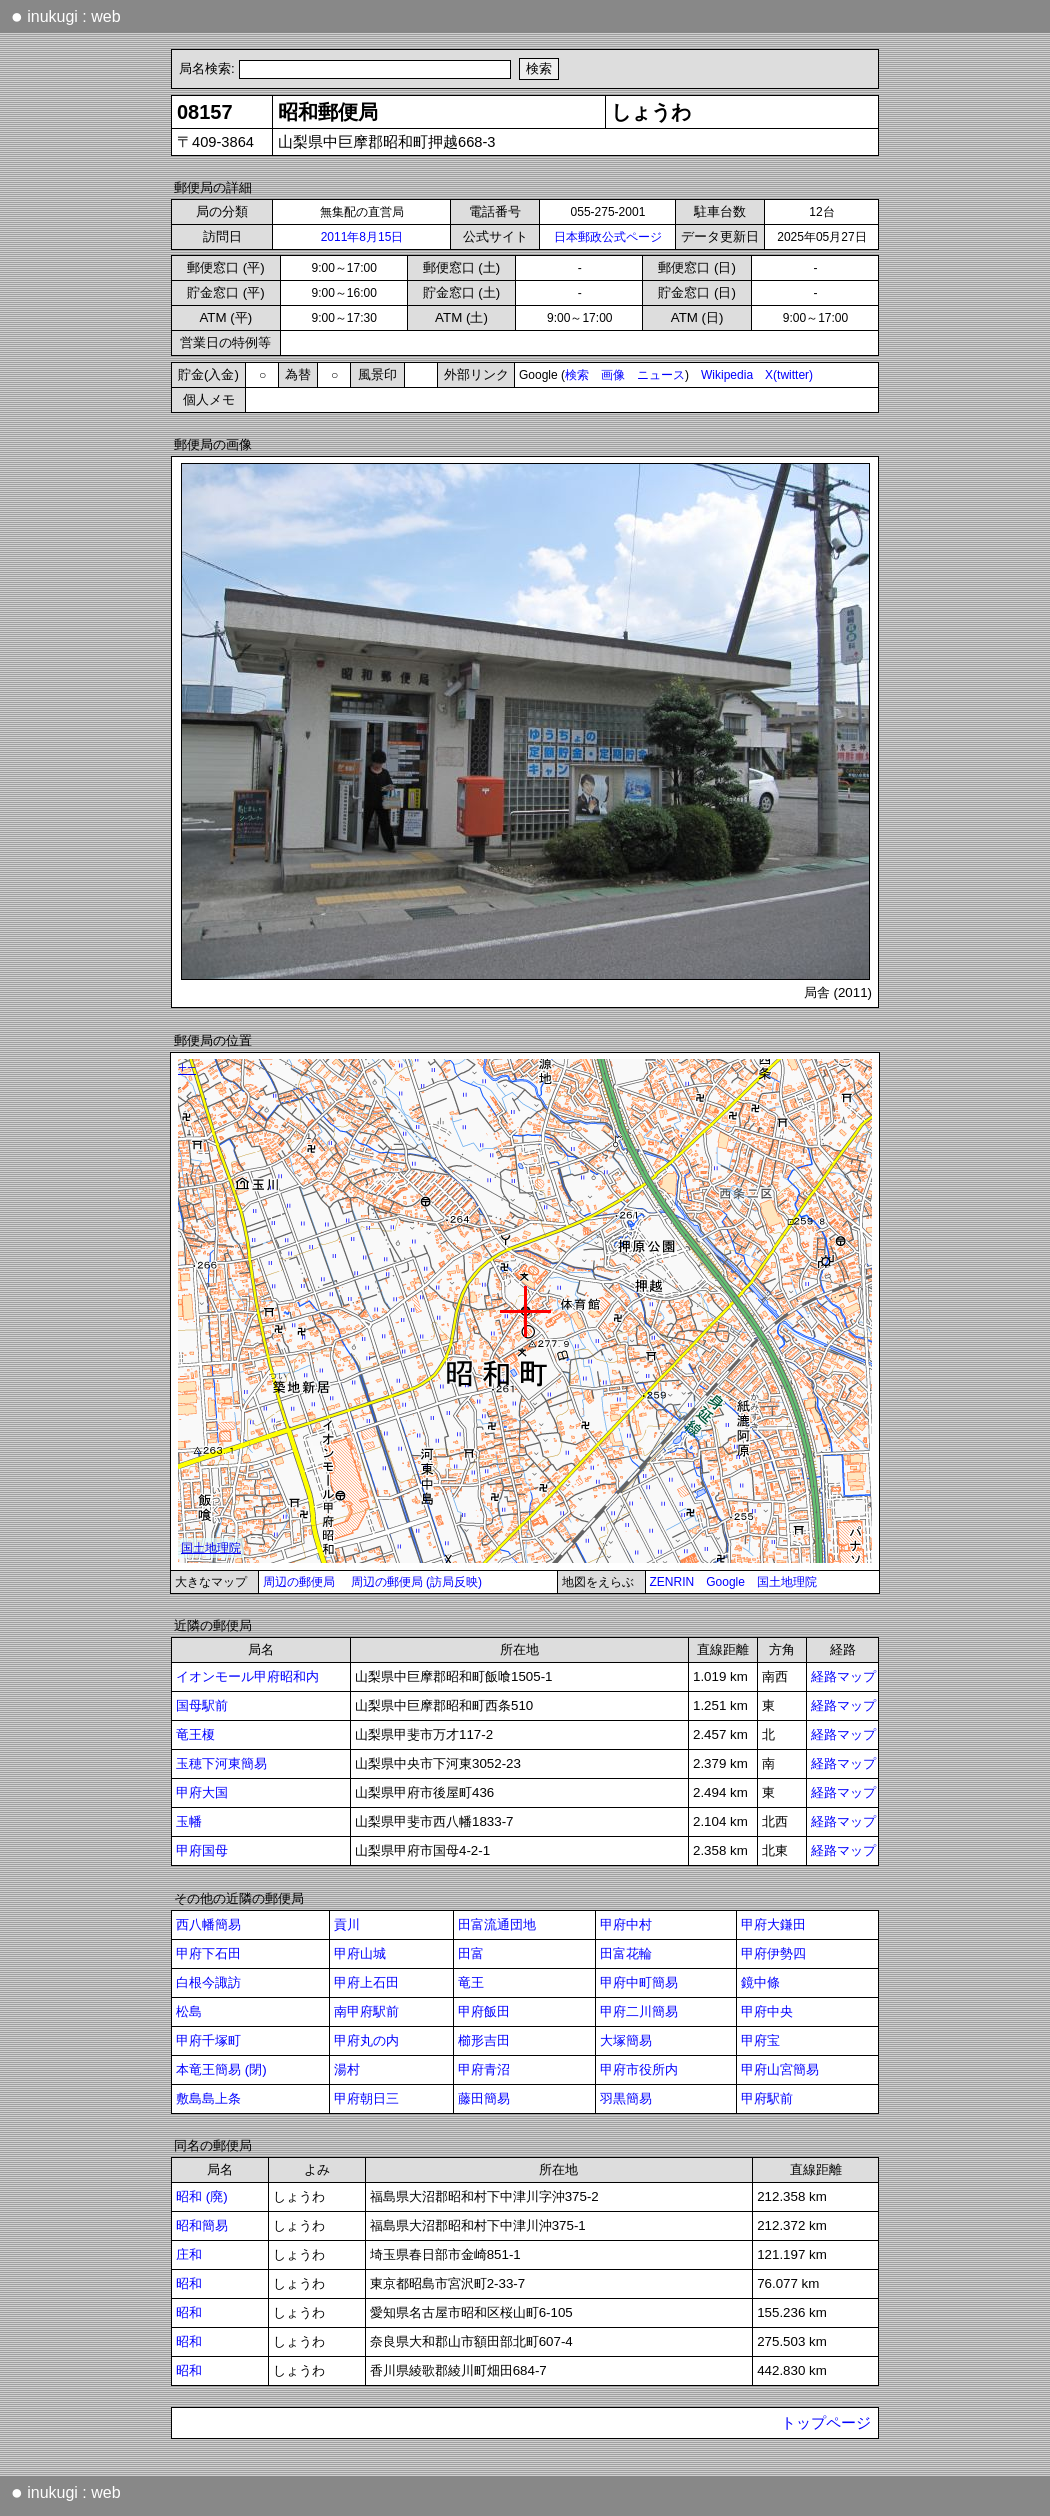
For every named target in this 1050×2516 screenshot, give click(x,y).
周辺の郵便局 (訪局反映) (416, 1582)
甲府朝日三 (366, 2098)
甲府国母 (202, 1850)
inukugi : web (66, 16)
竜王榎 (195, 1734)
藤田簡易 (484, 2098)
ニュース (661, 375)
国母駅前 (202, 1705)
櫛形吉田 (484, 2040)
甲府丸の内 (366, 2040)
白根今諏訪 (208, 1982)
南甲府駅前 (366, 2011)
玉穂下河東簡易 (221, 1763)
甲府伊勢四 (773, 1953)
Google (725, 1582)
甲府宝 (760, 2040)
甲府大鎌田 (773, 1924)
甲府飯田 (484, 2011)
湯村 (347, 2069)
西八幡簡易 (208, 1924)
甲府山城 (360, 1953)
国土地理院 (787, 1582)
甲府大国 (202, 1792)
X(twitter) (789, 375)
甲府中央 (767, 2011)
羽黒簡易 (626, 2098)
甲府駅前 (767, 2098)
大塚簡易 (626, 2040)
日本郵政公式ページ (608, 237)
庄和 (189, 2254)
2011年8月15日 (362, 237)
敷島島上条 (208, 2098)
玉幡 (189, 1821)
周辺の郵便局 (299, 1582)
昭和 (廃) (202, 2196)
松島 (189, 2011)
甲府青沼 (484, 2069)
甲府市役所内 (639, 2069)
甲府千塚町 (208, 2040)
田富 (471, 1953)
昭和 (189, 2283)
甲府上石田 (366, 1982)
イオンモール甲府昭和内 (247, 1676)
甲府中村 (626, 1924)
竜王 (471, 1982)
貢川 (347, 1924)
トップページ (826, 2423)
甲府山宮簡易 (780, 2069)
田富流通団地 (497, 1924)
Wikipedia (727, 375)
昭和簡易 (202, 2225)
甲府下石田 (208, 1953)
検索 (577, 375)
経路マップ (843, 1676)
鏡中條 (760, 1982)
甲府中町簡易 (639, 1982)
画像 (613, 375)
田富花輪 (626, 1953)
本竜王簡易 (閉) (221, 2069)
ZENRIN (672, 1582)
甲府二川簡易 (639, 2011)
